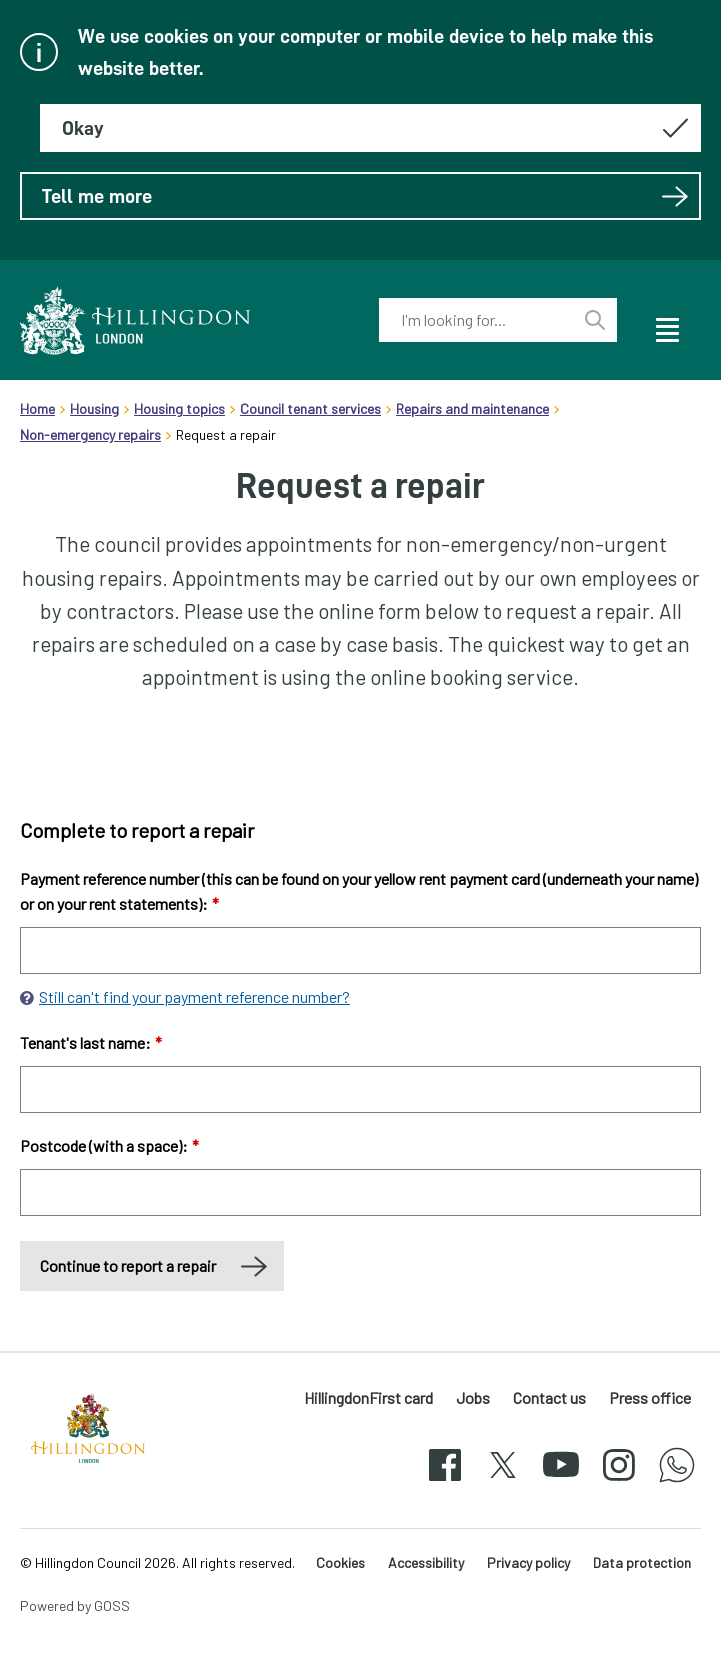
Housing (94, 408)
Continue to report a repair (128, 1265)
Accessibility (426, 1562)
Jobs (473, 1397)
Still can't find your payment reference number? (194, 996)
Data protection (642, 1562)
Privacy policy (528, 1562)
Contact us (549, 1397)
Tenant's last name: (91, 1042)
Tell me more (365, 196)
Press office (650, 1397)
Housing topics (179, 408)
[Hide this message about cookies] (370, 128)
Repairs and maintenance (472, 408)
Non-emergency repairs (90, 434)
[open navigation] (666, 327)
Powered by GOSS (75, 1605)
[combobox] (476, 320)
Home (37, 408)
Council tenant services (310, 408)
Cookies (340, 1562)
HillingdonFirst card (368, 1397)
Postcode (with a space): (109, 1145)
